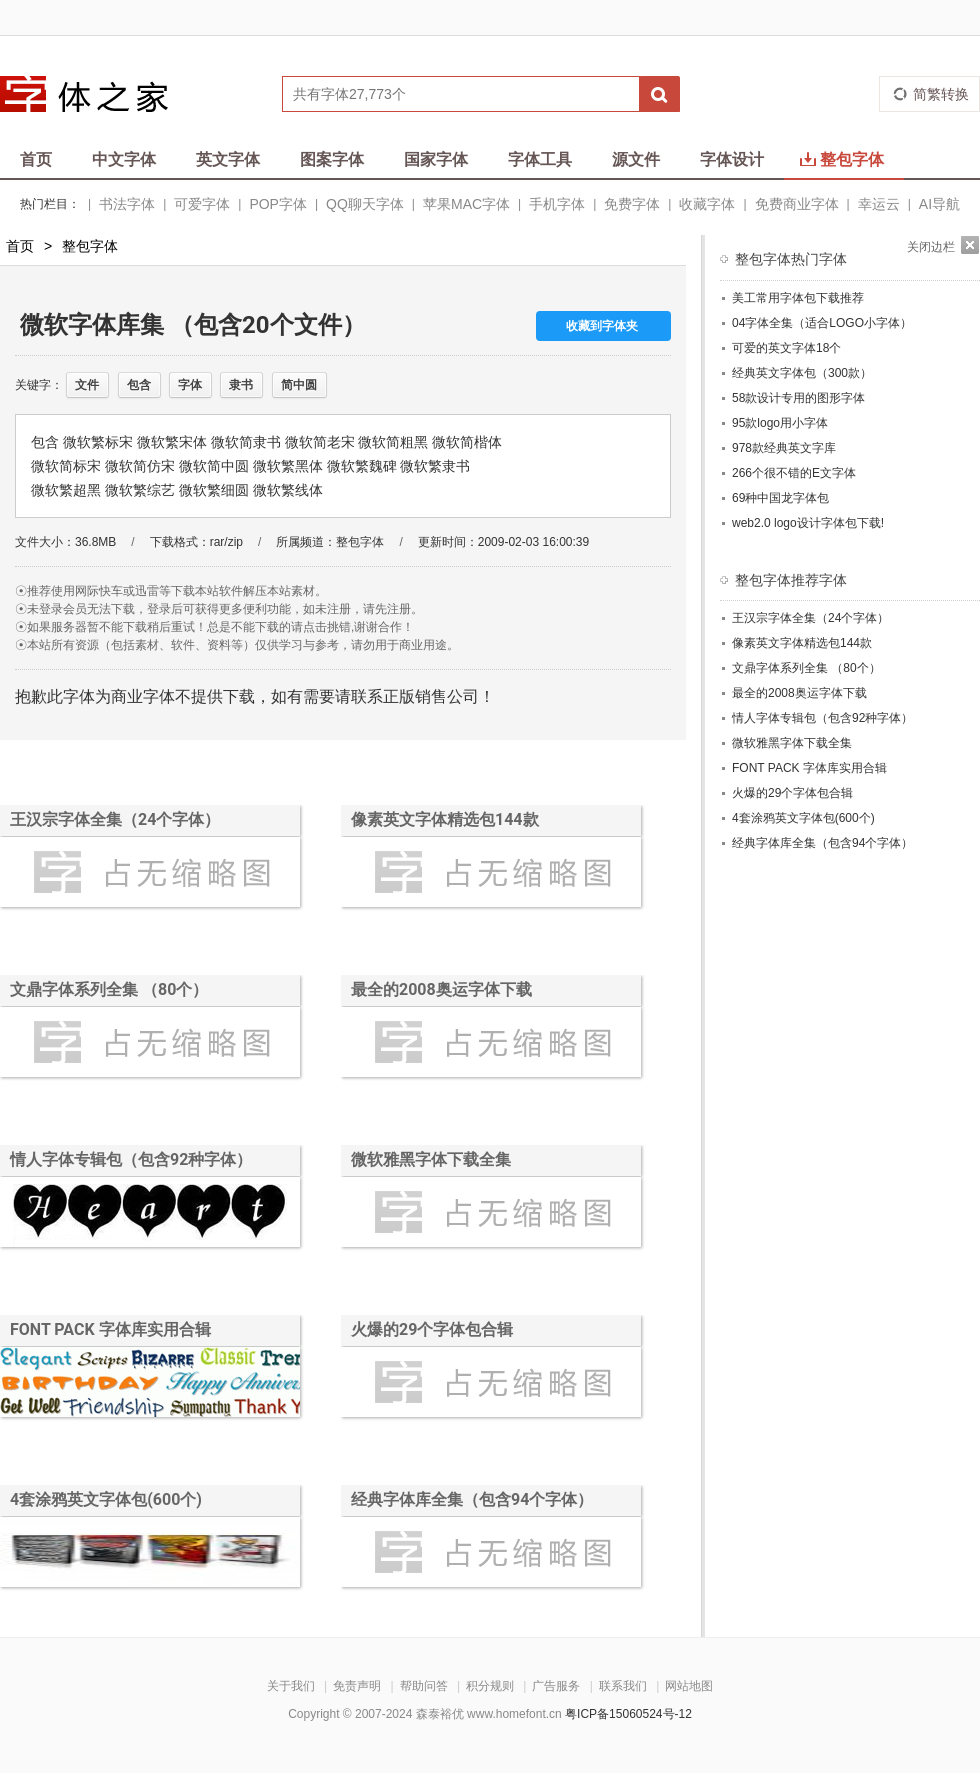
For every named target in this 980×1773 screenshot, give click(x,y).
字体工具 (540, 159)
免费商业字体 (797, 204)
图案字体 (332, 159)
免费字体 (632, 204)
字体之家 (97, 94)
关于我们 (291, 1686)
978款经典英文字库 (784, 448)
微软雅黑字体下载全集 (431, 1159)
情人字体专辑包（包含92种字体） (131, 1159)
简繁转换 (941, 94)
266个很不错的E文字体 (794, 473)
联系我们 (623, 1686)
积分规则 (490, 1686)
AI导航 (939, 204)
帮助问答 (424, 1686)
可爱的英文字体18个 (786, 348)
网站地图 (689, 1686)
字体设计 (732, 159)
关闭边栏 (931, 247)
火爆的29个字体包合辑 (432, 1329)
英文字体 (228, 159)
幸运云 (879, 204)
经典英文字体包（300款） (802, 373)
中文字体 (124, 159)
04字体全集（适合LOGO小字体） (822, 323)
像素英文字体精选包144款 (445, 819)
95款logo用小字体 (780, 423)
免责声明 (357, 1686)
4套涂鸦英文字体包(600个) (106, 1499)
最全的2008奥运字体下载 (441, 989)
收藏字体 (707, 204)
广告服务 (556, 1686)
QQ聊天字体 (365, 204)
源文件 (636, 159)
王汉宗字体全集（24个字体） (115, 819)
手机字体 (557, 204)
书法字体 (127, 204)
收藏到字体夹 (602, 326)
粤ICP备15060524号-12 (628, 1714)
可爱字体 (202, 204)
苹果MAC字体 (466, 204)
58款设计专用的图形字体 (798, 398)
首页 (36, 159)
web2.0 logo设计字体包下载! (808, 523)
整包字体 (842, 159)
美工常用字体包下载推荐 (798, 298)
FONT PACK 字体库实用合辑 (110, 1329)
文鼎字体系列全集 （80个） (109, 989)
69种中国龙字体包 (780, 498)
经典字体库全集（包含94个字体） (472, 1499)
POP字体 (278, 204)
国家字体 (436, 159)
